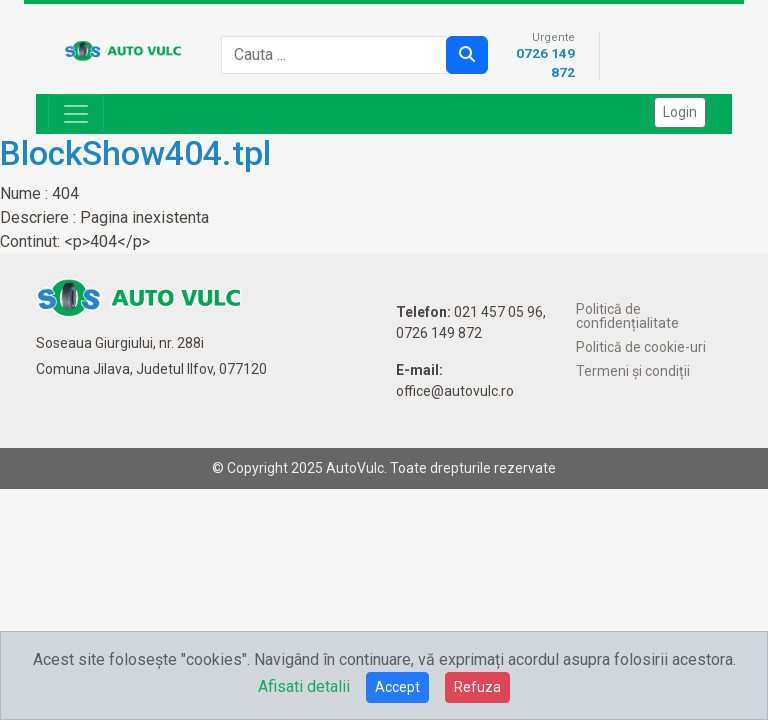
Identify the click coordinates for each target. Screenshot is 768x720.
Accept (397, 687)
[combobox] (340, 55)
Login (680, 112)
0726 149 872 (439, 333)
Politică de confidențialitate (627, 316)
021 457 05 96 (498, 312)
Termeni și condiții (633, 371)
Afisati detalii (304, 686)
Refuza (477, 687)
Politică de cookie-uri (641, 347)
